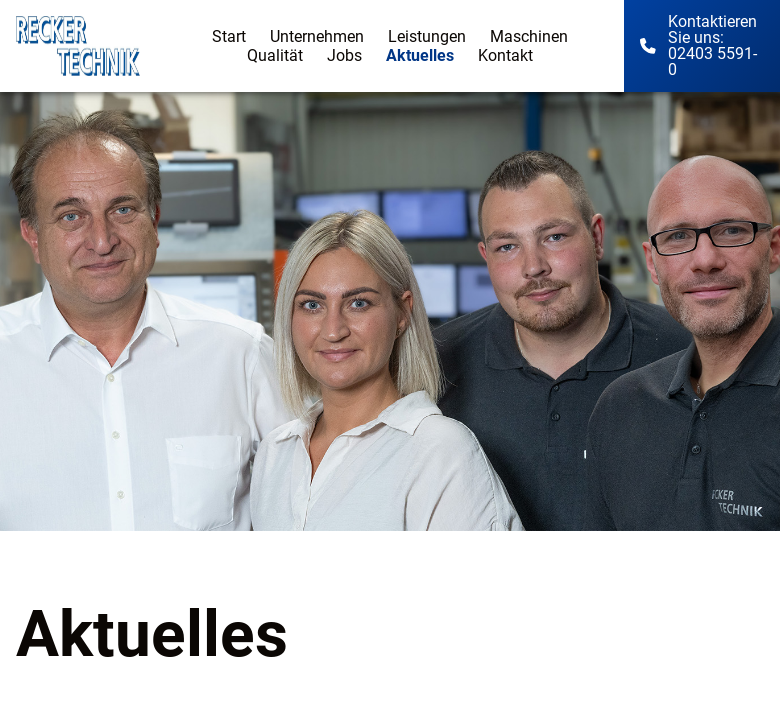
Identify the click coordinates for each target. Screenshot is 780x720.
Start (229, 36)
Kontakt (505, 55)
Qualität (275, 55)
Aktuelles (420, 55)
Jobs (344, 55)
